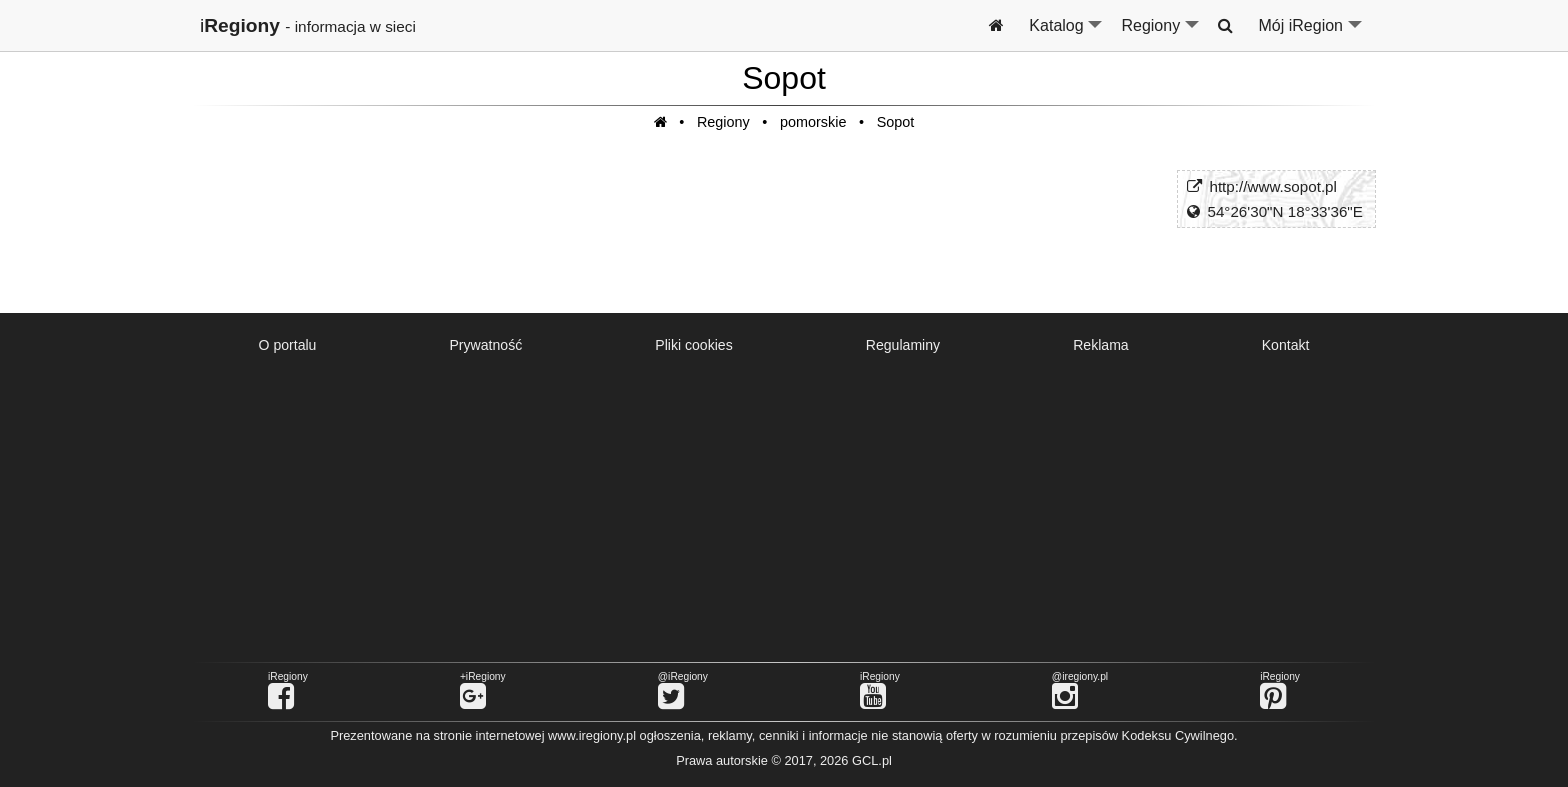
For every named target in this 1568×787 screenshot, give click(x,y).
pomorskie (813, 122)
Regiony (1161, 34)
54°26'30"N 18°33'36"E (1284, 211)
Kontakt (1286, 345)
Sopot (896, 122)
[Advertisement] (784, 510)
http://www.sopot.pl (1272, 186)
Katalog (1066, 34)
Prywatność (485, 345)
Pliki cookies (693, 345)
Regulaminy (903, 345)
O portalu (288, 345)
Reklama (1101, 345)
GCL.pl (872, 760)
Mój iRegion (1311, 34)
